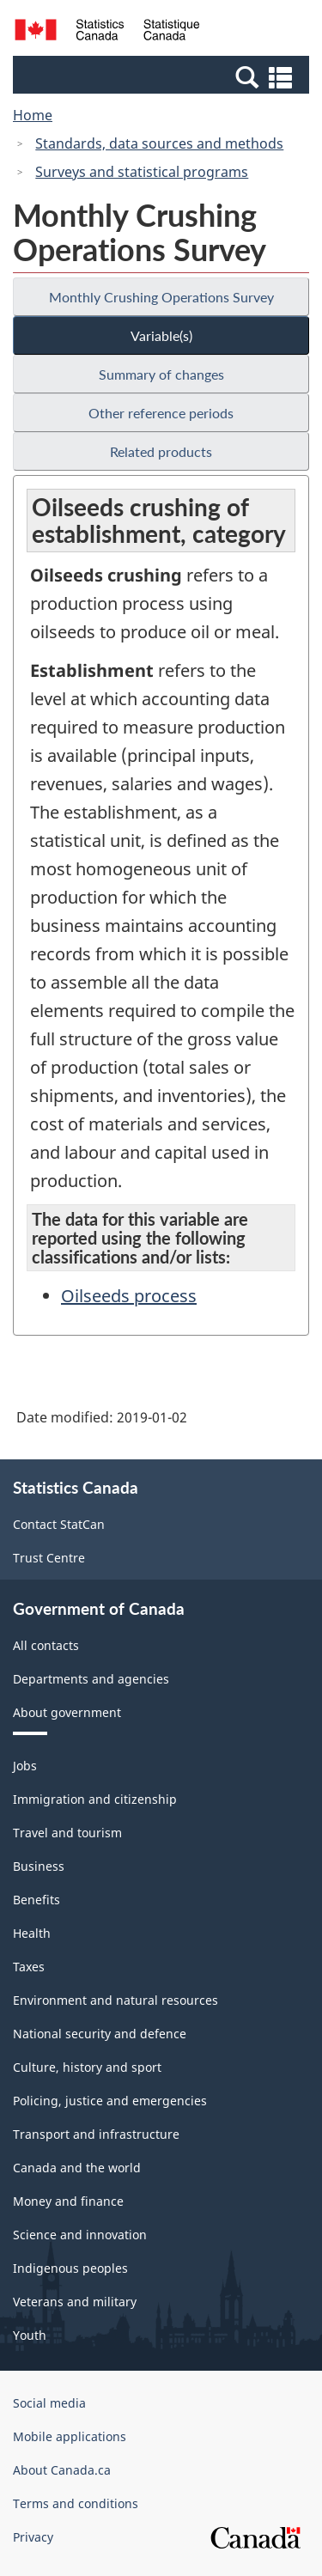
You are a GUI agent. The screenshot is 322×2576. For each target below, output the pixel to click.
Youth (29, 2335)
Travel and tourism (67, 1832)
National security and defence (99, 2033)
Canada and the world (77, 2167)
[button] (163, 76)
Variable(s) (161, 335)
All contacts (46, 1645)
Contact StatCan (59, 1524)
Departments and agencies (91, 1679)
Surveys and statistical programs (141, 171)
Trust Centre (49, 1558)
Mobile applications (69, 2436)
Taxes (29, 1966)
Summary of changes (161, 374)
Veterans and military (75, 2301)
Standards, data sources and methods (159, 143)
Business (38, 1866)
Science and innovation (80, 2234)
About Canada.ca (62, 2470)
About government (67, 1712)
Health (32, 1933)
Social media (49, 2403)
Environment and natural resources (115, 2000)
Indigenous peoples (70, 2268)
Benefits (36, 1899)
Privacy (33, 2537)
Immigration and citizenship (95, 1799)
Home (32, 115)
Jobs (25, 1765)
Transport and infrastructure (96, 2134)
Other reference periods (161, 413)
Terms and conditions (75, 2503)
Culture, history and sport (87, 2067)
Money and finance (68, 2201)
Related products (161, 451)
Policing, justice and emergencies (110, 2100)
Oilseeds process (129, 1295)
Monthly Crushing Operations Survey (161, 297)
